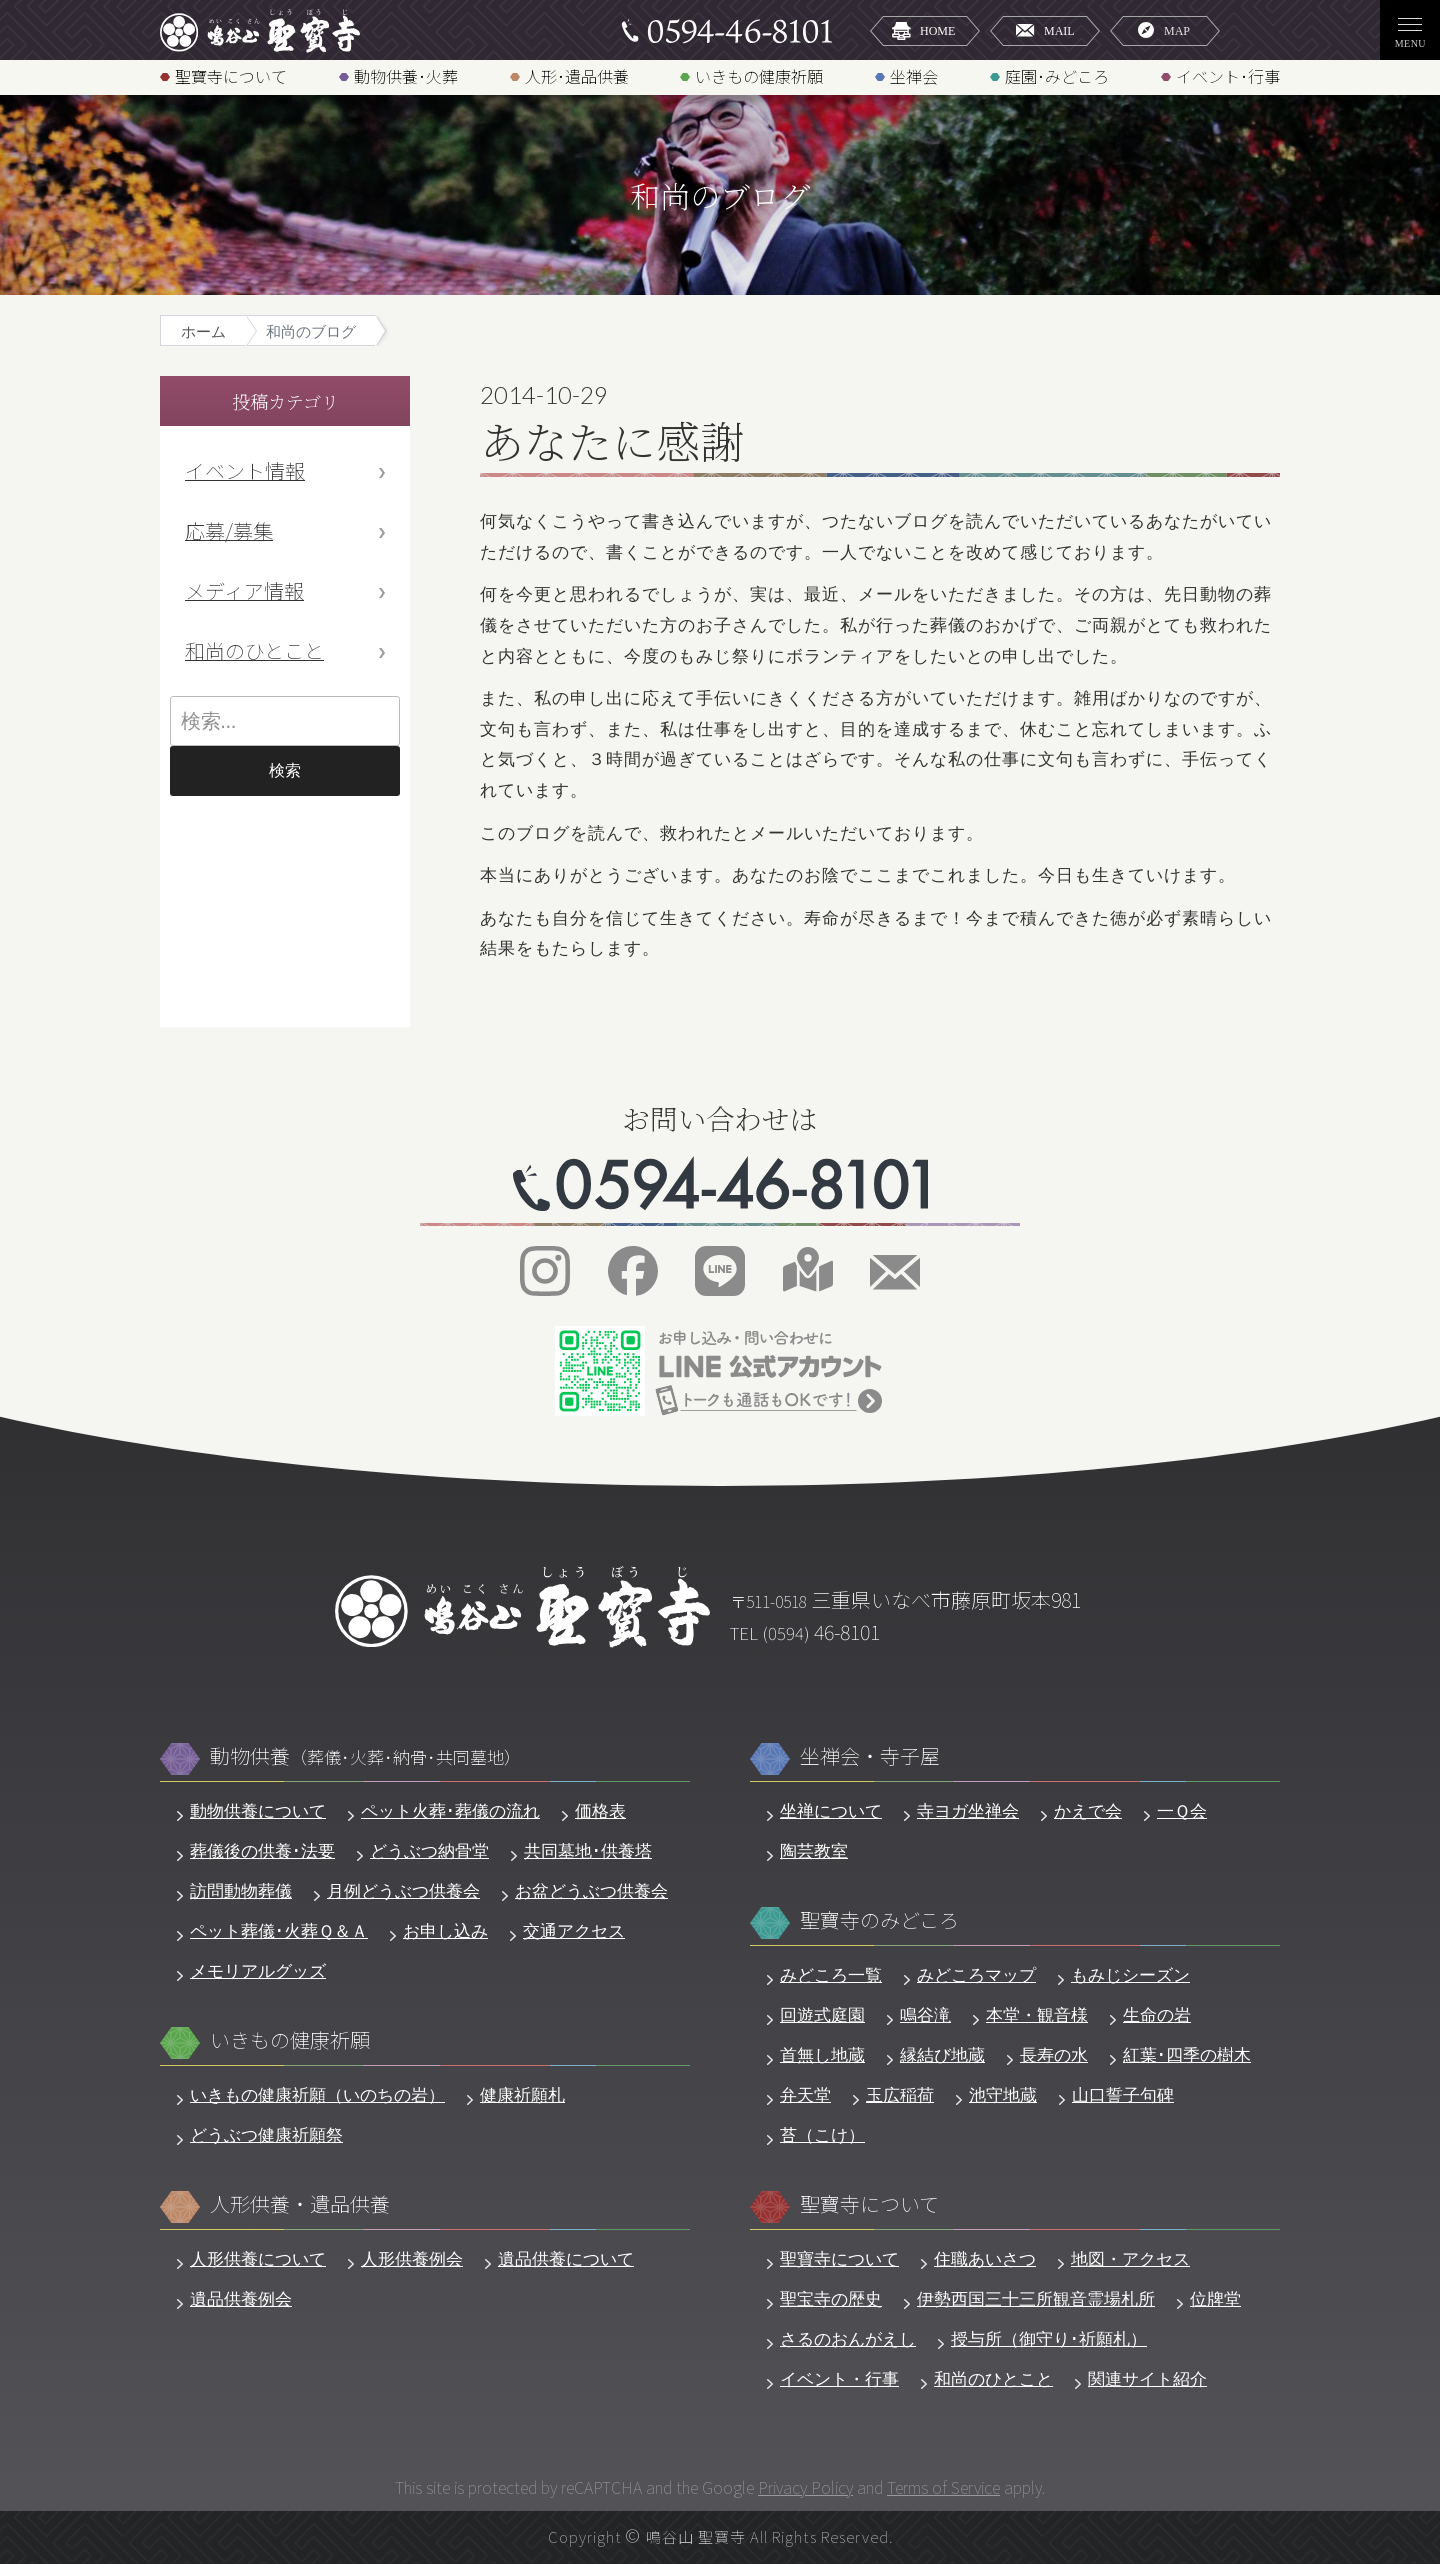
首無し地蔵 (822, 2055)
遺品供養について (566, 2259)
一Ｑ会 (1182, 1811)
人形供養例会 (412, 2259)
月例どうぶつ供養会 (403, 1891)
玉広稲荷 (900, 2095)
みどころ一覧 (831, 1975)
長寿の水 (1054, 2055)
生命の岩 (1157, 2015)
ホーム (203, 331)
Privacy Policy (805, 2487)
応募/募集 (229, 530)
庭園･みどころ (1057, 75)
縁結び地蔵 (942, 2055)
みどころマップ (976, 1975)
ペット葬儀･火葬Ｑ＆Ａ (279, 1931)
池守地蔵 (1003, 2095)
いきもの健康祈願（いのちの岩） (317, 2095)
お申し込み (445, 1931)
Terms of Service (943, 2487)
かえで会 (1088, 1811)
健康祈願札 (522, 2095)
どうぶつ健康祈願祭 (266, 2135)
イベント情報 (245, 470)
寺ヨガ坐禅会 (968, 1811)
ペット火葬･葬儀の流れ (450, 1811)
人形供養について (258, 2259)
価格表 (600, 1811)
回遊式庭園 (822, 2015)
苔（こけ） (822, 2135)
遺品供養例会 (241, 2299)
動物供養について (258, 1811)
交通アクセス (574, 1931)
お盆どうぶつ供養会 (591, 1891)
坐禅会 (914, 75)
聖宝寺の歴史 (831, 2299)
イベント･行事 (1228, 75)
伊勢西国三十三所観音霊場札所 (1036, 2299)
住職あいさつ (985, 2259)
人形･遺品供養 (577, 75)
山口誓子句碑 (1123, 2095)
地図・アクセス (1130, 2259)
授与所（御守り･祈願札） (1049, 2339)
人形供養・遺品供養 (300, 2204)
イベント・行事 (839, 2379)
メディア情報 (244, 590)
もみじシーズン (1130, 1975)
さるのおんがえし (848, 2339)
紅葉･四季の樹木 (1187, 2055)
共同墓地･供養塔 (588, 1851)
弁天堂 (805, 2095)
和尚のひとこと (254, 650)
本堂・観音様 (1037, 2015)
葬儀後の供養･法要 (262, 1851)
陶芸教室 (814, 1851)
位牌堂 (1215, 2299)
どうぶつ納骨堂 (429, 1851)
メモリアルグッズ (258, 1971)
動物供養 (365, 1756)
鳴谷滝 (925, 2015)
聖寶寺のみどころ (879, 1920)
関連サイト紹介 (1147, 2379)
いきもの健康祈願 (759, 75)
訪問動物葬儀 (241, 1891)
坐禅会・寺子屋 (870, 1756)
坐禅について (831, 1811)
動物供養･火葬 (406, 75)
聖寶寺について (231, 75)
